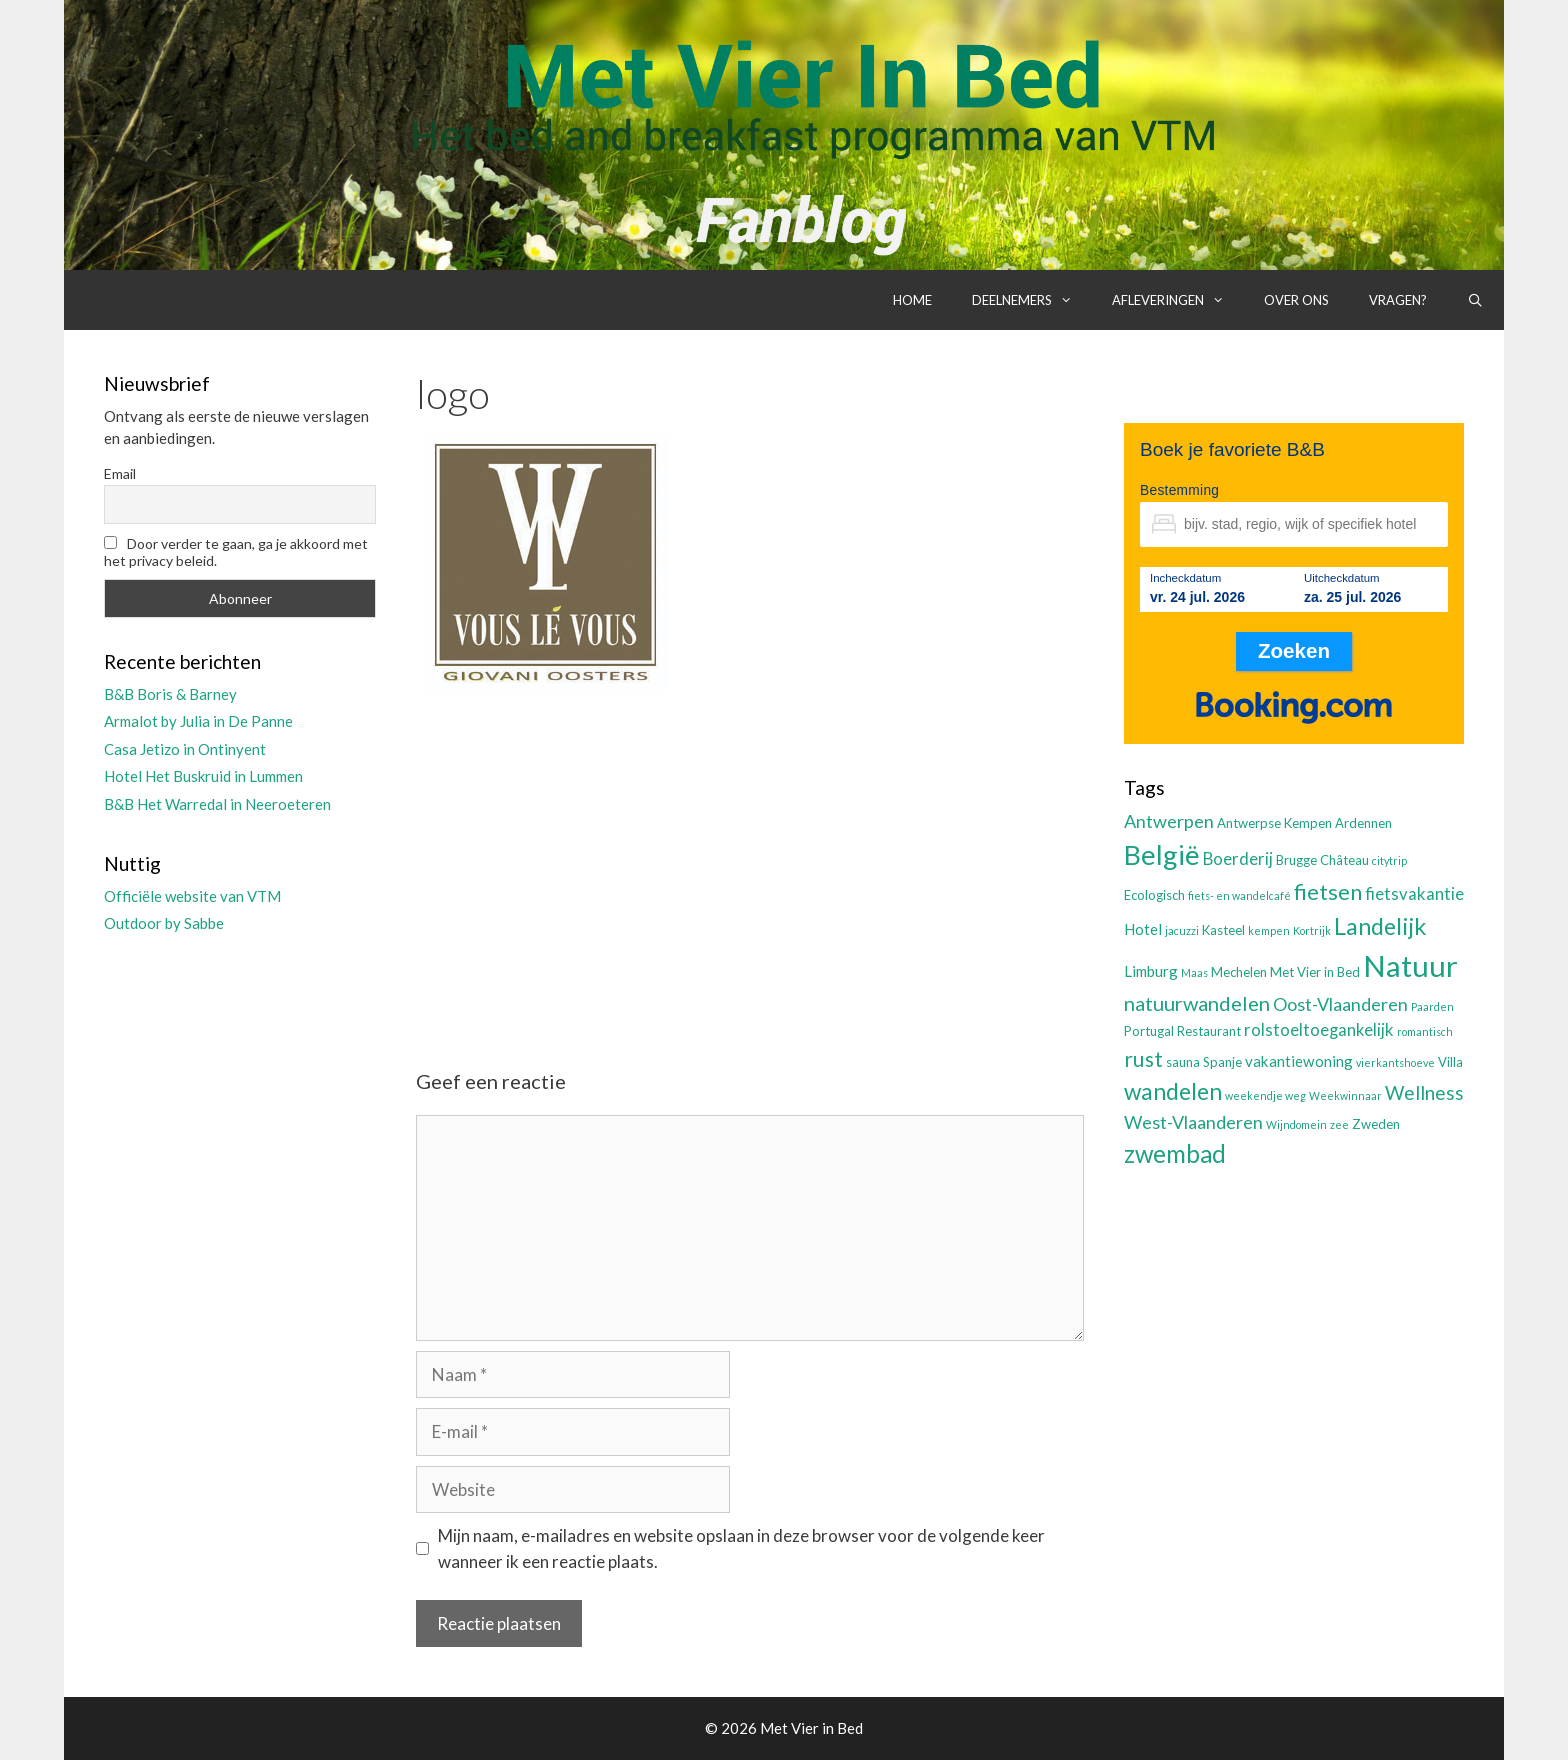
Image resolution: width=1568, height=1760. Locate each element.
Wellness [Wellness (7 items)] (1424, 1092)
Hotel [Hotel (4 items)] (1143, 929)
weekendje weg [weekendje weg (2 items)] (1265, 1095)
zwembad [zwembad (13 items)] (1175, 1153)
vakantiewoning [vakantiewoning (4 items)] (1299, 1061)
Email (120, 473)
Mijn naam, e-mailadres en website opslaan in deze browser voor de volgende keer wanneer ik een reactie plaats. (741, 1548)
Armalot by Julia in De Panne (198, 721)
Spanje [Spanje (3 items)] (1222, 1062)
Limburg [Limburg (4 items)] (1151, 971)
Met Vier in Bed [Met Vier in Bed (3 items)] (1315, 972)
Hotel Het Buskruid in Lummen (203, 776)
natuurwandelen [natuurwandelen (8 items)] (1197, 1003)
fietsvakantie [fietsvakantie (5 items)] (1414, 894)
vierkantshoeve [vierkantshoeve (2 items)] (1395, 1062)
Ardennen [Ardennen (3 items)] (1363, 823)
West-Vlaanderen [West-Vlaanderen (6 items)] (1193, 1122)
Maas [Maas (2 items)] (1194, 972)
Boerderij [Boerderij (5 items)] (1238, 859)
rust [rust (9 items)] (1143, 1058)
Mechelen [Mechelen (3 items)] (1239, 972)
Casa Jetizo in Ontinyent (185, 749)
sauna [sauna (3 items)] (1183, 1062)
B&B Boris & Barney (170, 694)
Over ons (1296, 300)
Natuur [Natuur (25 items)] (1410, 965)
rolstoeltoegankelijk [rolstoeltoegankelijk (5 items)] (1319, 1030)
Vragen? (1398, 300)
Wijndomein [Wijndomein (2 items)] (1296, 1124)
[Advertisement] (750, 863)
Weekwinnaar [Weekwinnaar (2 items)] (1345, 1095)
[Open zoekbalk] (1475, 300)
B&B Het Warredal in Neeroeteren (217, 804)
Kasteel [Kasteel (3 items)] (1223, 930)
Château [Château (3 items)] (1344, 860)
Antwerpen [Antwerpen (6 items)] (1169, 821)
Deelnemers (1032, 300)
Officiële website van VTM (192, 896)
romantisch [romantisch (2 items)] (1425, 1031)
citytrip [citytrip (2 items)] (1389, 860)
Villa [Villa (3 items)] (1450, 1062)
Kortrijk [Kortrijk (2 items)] (1312, 930)
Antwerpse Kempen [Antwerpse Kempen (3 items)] (1274, 823)
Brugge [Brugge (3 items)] (1296, 860)
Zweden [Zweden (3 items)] (1376, 1124)
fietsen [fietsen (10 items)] (1328, 891)
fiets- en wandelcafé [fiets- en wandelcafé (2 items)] (1239, 895)
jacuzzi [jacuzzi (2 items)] (1182, 930)
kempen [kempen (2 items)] (1269, 930)
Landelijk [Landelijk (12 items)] (1380, 926)
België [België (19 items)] (1162, 854)
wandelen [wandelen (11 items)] (1173, 1091)
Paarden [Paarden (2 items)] (1432, 1006)
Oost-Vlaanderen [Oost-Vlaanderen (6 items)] (1340, 1004)
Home (912, 300)
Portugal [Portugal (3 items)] (1149, 1031)
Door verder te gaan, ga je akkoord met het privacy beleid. (236, 552)
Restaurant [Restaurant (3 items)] (1209, 1031)
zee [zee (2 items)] (1339, 1124)
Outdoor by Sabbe (164, 923)
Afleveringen (1178, 300)
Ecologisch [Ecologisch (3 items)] (1154, 895)
